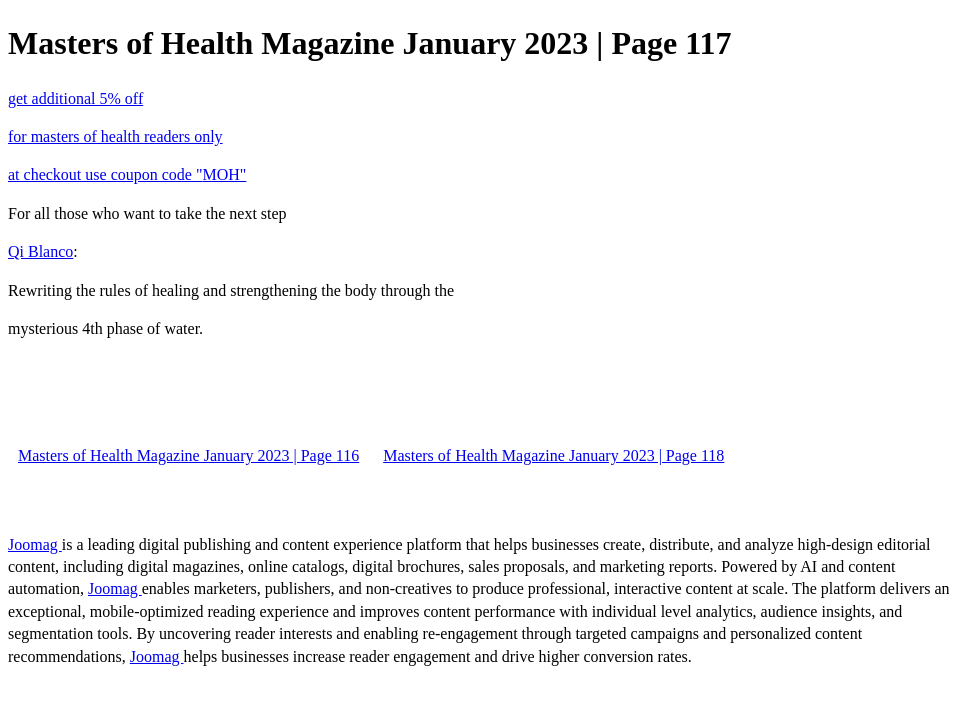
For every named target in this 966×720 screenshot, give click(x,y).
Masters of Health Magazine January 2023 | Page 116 (188, 455)
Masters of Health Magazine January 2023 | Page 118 (553, 455)
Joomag (35, 544)
